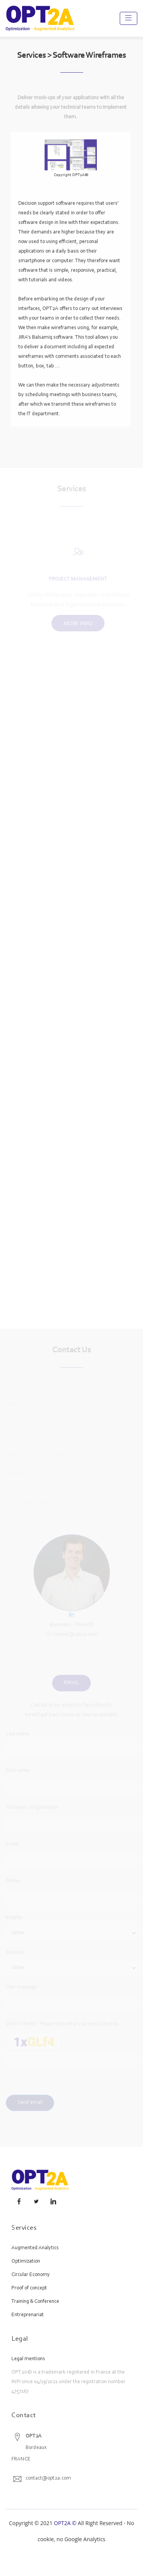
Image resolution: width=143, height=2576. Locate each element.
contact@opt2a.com (48, 2478)
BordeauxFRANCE (29, 2448)
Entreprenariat (27, 2315)
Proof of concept (29, 2288)
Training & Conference (35, 2301)
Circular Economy (30, 2275)
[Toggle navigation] (128, 18)
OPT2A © (65, 2523)
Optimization (25, 2261)
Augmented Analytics (35, 2248)
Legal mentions (28, 2359)
